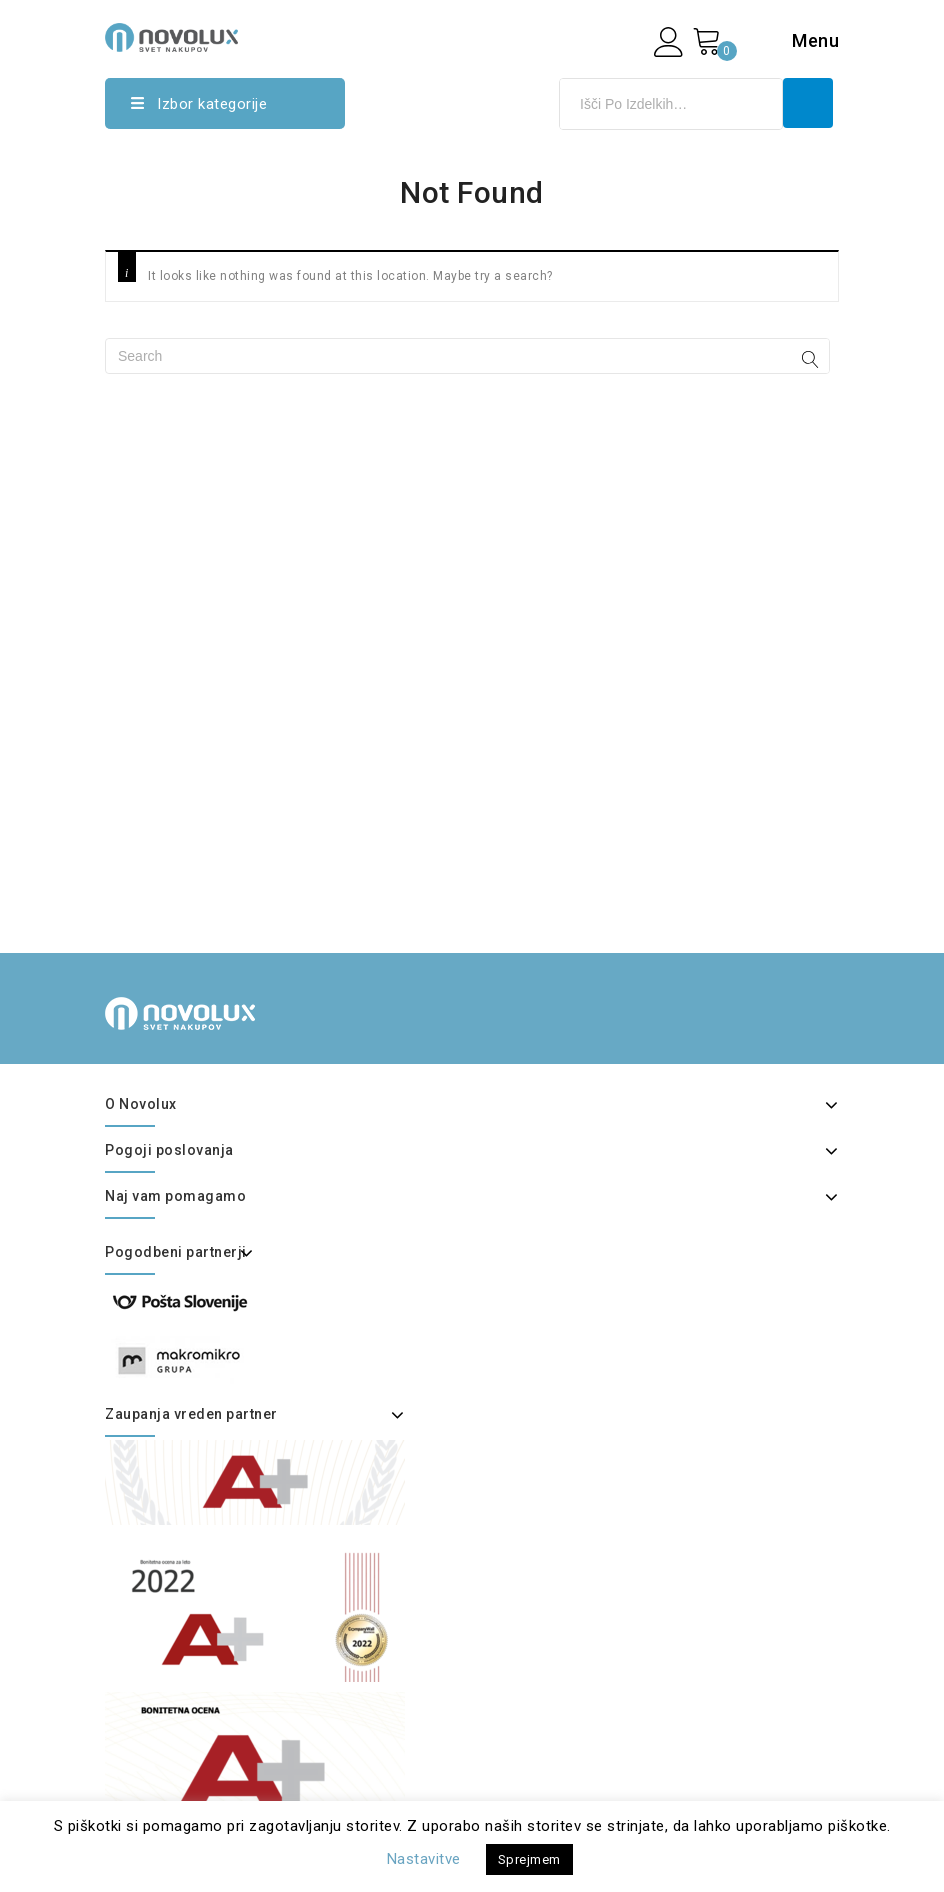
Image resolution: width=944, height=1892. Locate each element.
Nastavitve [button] (424, 1859)
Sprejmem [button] (529, 1859)
